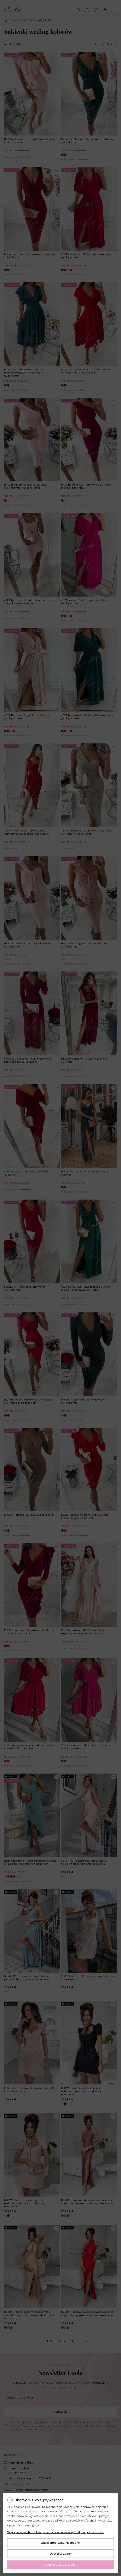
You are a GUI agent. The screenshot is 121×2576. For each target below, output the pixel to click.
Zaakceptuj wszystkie (60, 2564)
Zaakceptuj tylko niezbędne (60, 2542)
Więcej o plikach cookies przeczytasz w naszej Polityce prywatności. (55, 2532)
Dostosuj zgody (60, 2553)
